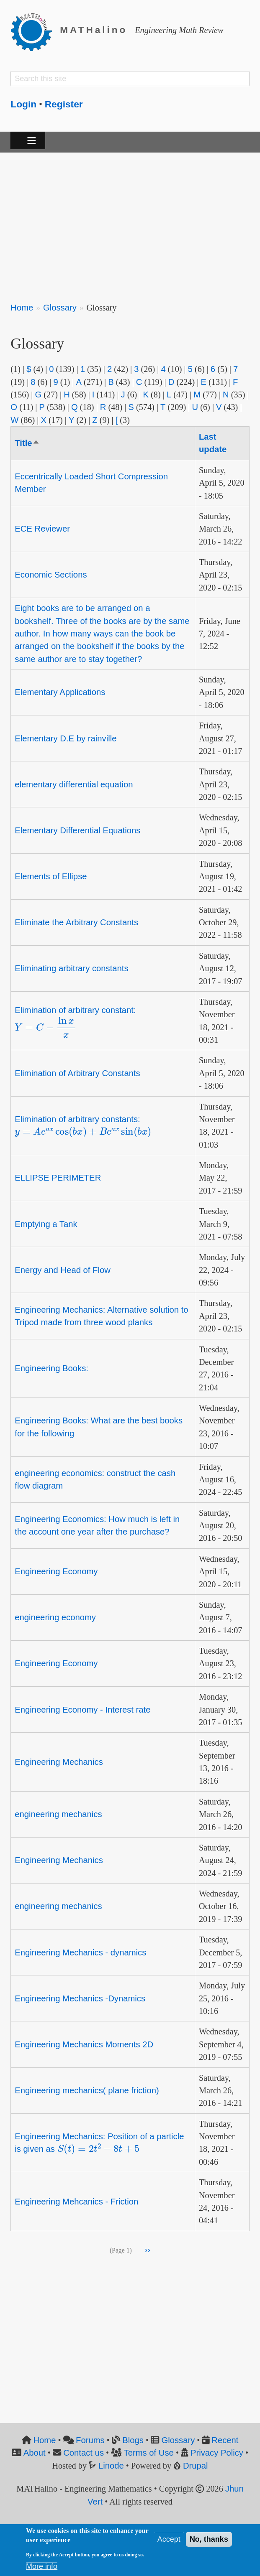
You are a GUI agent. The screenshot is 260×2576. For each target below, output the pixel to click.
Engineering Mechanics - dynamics (80, 1952)
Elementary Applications (60, 692)
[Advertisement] (129, 221)
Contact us (83, 2452)
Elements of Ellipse (51, 876)
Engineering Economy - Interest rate (82, 1709)
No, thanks (209, 2539)
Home (21, 307)
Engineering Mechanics (59, 1762)
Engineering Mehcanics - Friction (76, 2201)
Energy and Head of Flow (63, 1270)
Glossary (60, 307)
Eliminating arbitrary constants (71, 968)
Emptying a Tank (46, 1224)
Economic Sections (51, 574)
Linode (111, 2465)
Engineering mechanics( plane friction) (87, 2090)
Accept (168, 2539)
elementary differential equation (74, 784)
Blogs (133, 2440)
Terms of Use (149, 2452)
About (34, 2452)
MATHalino (93, 30)
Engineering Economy (56, 1571)
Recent (224, 2440)
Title (27, 443)
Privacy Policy (216, 2452)
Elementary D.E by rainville (65, 738)
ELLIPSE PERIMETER (58, 1177)
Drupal (195, 2465)
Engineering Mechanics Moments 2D (84, 2044)
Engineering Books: (51, 1368)
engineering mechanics (58, 1814)
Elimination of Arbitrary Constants (77, 1073)
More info (41, 2566)
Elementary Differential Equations (77, 830)
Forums (90, 2440)
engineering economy (55, 1617)
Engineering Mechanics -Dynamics (80, 1998)
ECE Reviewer (42, 528)
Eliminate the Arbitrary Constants (76, 922)
